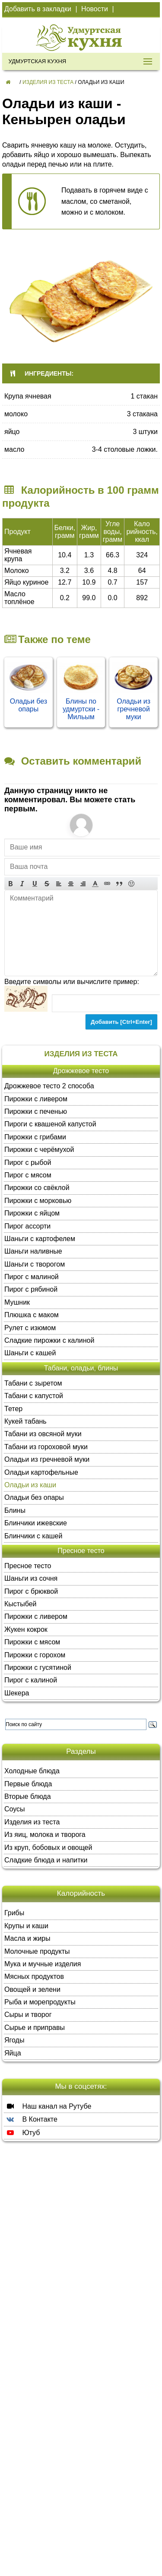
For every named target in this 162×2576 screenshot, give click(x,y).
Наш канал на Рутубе (47, 2106)
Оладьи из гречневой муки (133, 709)
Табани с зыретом (33, 1383)
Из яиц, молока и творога (45, 1834)
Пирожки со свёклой (37, 1187)
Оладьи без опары (28, 705)
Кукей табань (25, 1421)
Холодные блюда (32, 1771)
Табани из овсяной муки (43, 1434)
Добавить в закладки (37, 9)
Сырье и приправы (34, 2027)
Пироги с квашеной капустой (50, 1124)
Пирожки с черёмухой (39, 1149)
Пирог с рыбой (27, 1162)
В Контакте (30, 2119)
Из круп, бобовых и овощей (48, 1847)
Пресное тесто (27, 1565)
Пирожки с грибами (35, 1137)
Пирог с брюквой (31, 1591)
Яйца (12, 2053)
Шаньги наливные (33, 1251)
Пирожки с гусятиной (37, 1667)
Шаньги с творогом (34, 1264)
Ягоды (14, 2040)
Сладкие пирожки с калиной (49, 1340)
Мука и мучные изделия (42, 1964)
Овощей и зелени (32, 1989)
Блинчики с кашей (33, 1536)
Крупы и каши (26, 1926)
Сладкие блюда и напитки (46, 1860)
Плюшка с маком (31, 1315)
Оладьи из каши (30, 1485)
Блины (14, 1510)
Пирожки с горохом (34, 1655)
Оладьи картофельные (41, 1472)
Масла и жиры (27, 1938)
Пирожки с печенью (35, 1111)
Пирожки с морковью (37, 1200)
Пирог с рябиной (30, 1289)
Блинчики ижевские (35, 1523)
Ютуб (22, 2132)
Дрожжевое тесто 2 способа (49, 1086)
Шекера (16, 1693)
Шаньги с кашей (30, 1353)
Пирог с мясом (27, 1175)
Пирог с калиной (30, 1680)
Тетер (13, 1408)
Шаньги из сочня (30, 1578)
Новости (94, 9)
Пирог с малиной (31, 1276)
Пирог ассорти (27, 1226)
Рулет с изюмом (30, 1327)
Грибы (14, 1913)
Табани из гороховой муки (46, 1446)
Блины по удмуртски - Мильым (81, 709)
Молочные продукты (37, 1951)
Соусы (14, 1809)
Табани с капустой (33, 1395)
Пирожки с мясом (32, 1642)
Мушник (17, 1302)
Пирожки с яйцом (32, 1213)
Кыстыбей (20, 1604)
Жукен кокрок (26, 1629)
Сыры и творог (27, 2014)
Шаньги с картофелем (39, 1238)
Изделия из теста (47, 82)
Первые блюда (28, 1784)
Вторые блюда (27, 1796)
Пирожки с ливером (35, 1099)
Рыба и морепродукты (40, 2002)
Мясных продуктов (34, 1976)
